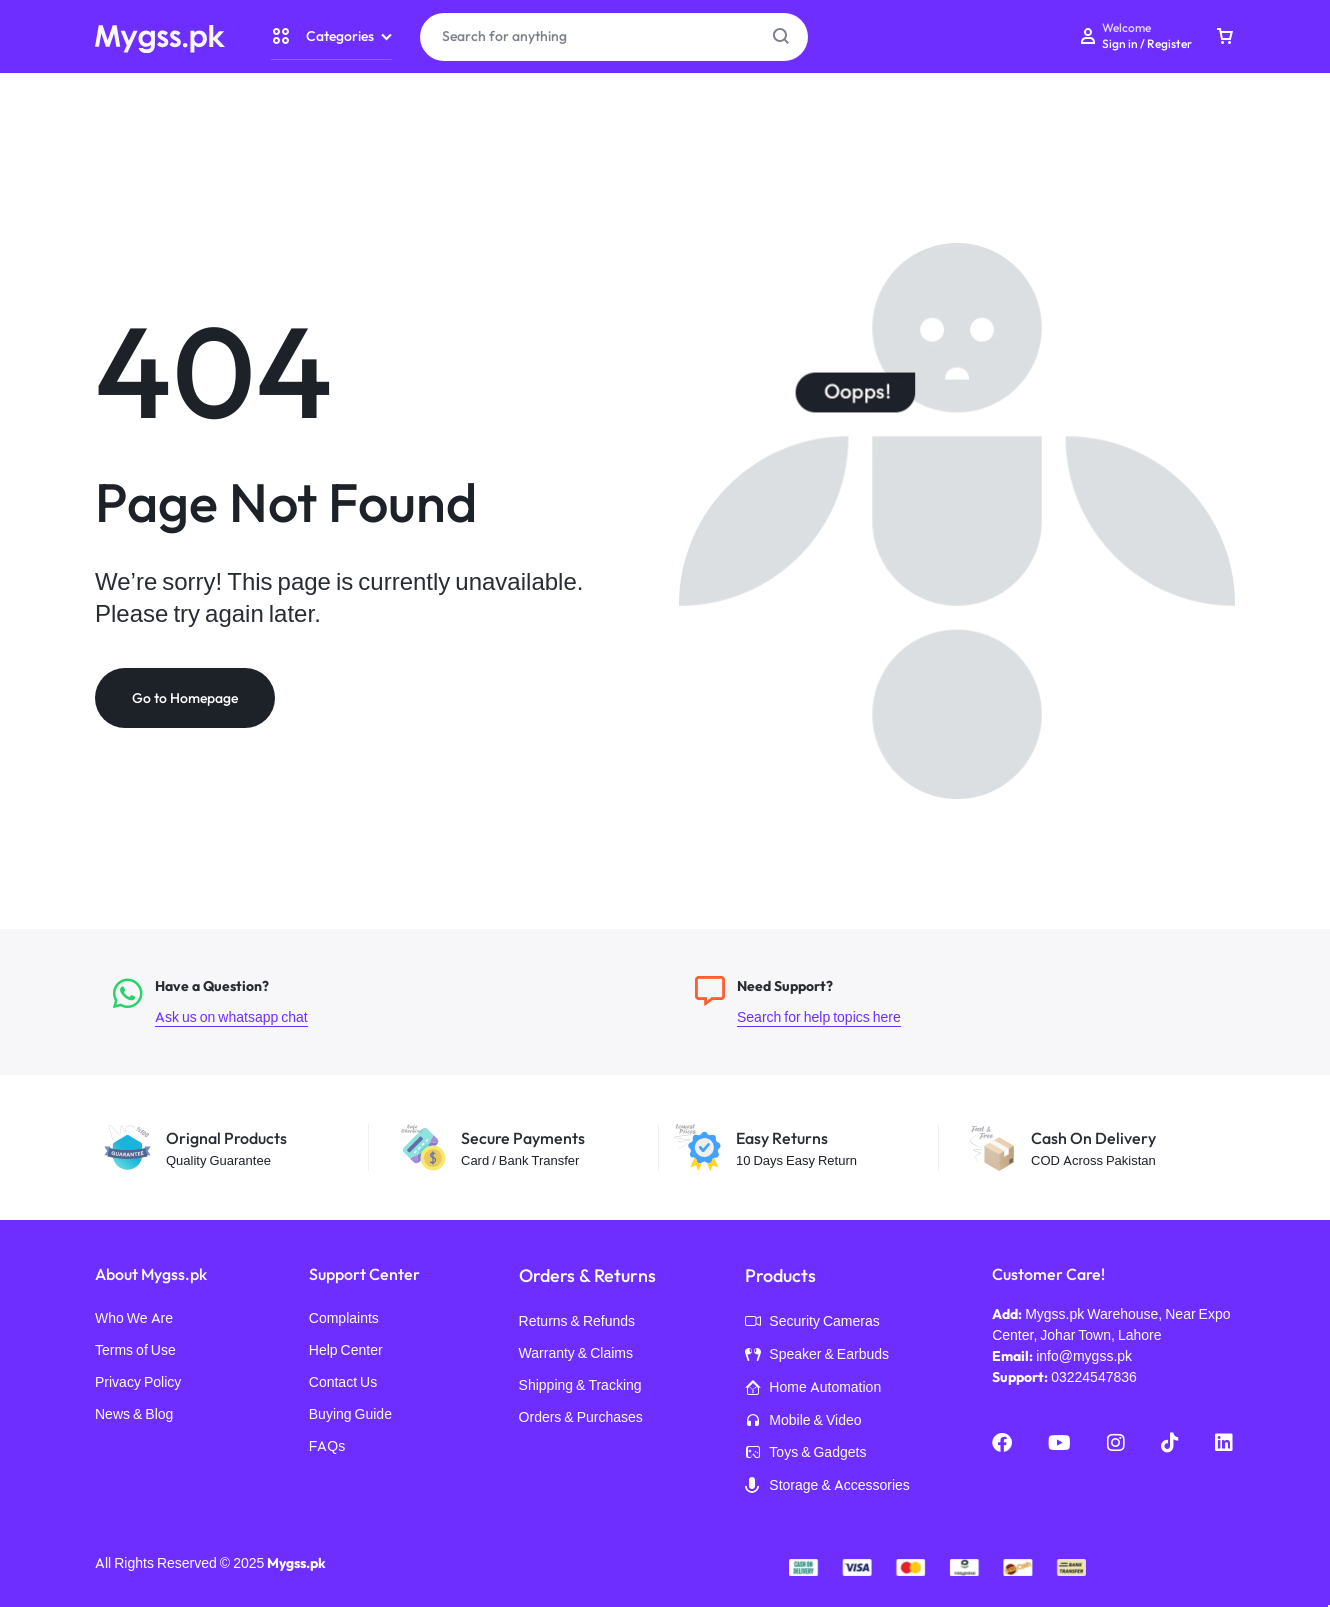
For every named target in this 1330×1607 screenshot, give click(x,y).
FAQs (327, 1446)
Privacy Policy (138, 1382)
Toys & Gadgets (805, 1454)
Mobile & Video (803, 1422)
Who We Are (134, 1318)
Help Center (346, 1350)
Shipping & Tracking (580, 1385)
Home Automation (813, 1389)
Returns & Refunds (577, 1321)
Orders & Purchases (581, 1417)
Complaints (344, 1318)
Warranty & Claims (576, 1353)
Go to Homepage (185, 698)
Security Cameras (812, 1323)
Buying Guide (350, 1414)
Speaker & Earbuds (817, 1356)
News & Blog (134, 1414)
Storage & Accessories (827, 1487)
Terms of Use (135, 1350)
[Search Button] (781, 37)
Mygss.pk (296, 1563)
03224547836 (1094, 1377)
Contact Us (343, 1382)
